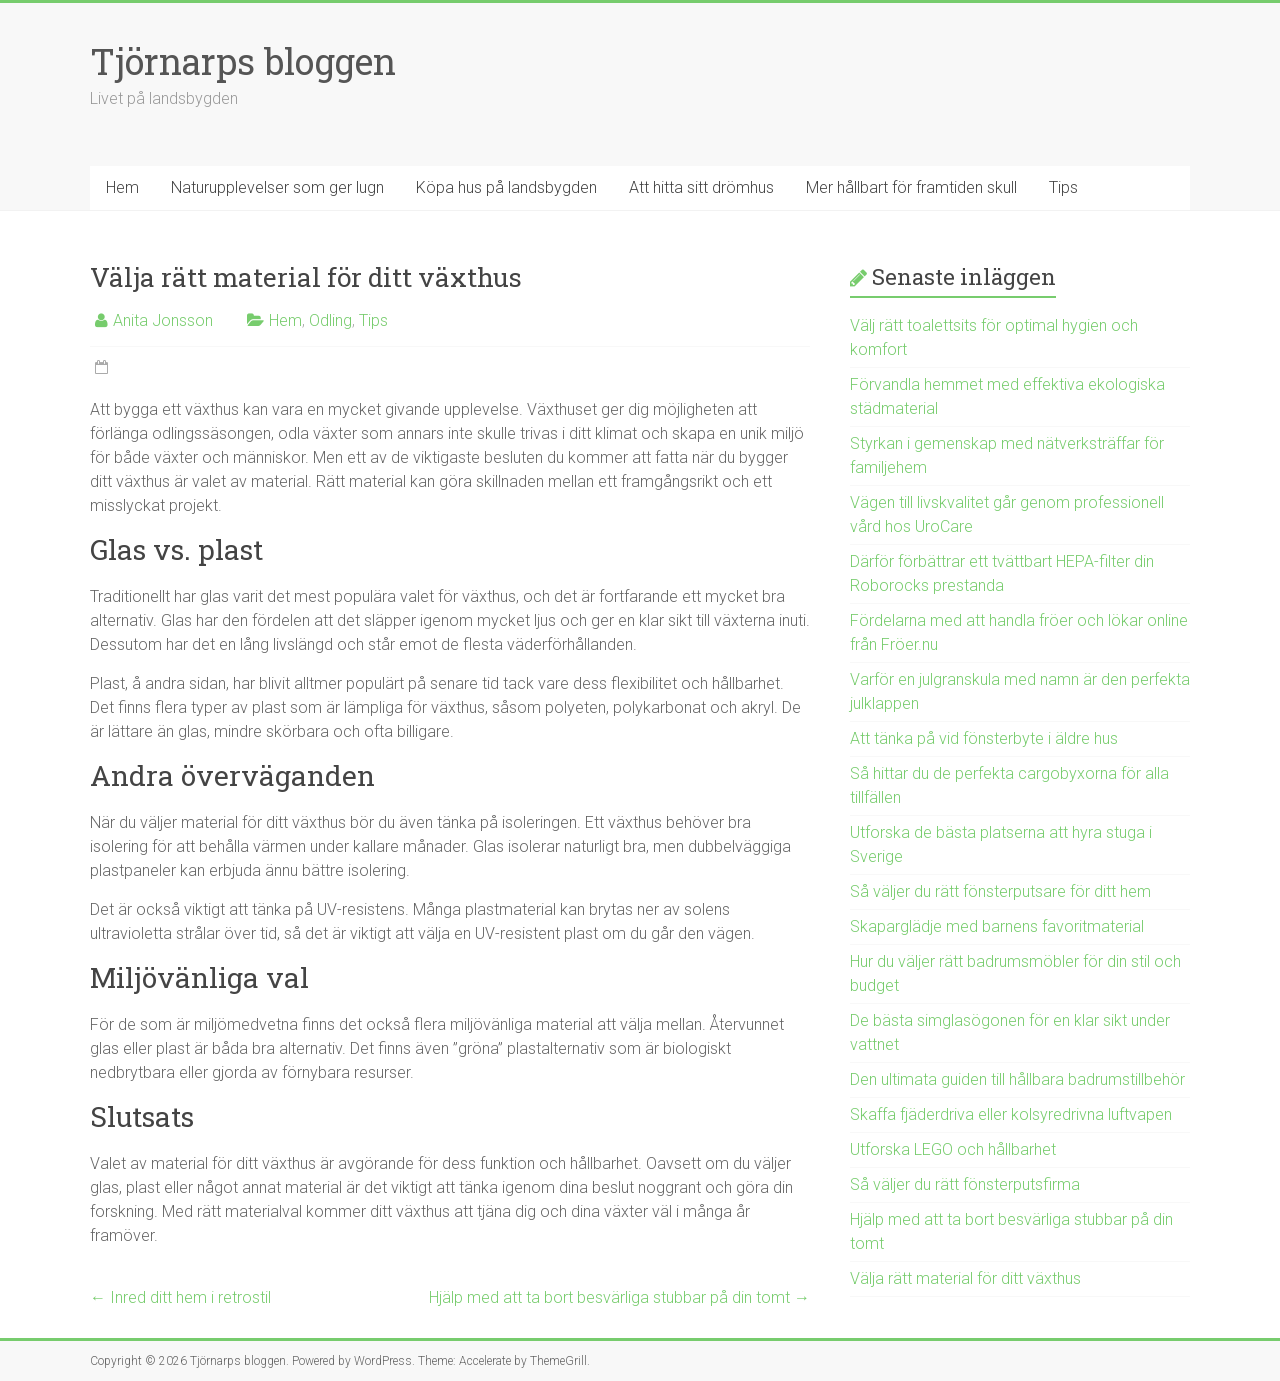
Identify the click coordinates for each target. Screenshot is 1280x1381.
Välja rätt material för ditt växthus (965, 1278)
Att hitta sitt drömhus (701, 187)
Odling (330, 320)
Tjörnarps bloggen (243, 61)
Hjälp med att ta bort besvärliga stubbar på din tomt (619, 1297)
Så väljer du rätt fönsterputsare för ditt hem (1000, 891)
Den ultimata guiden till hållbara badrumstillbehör (1017, 1079)
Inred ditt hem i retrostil (180, 1297)
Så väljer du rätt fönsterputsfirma (965, 1184)
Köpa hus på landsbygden (506, 187)
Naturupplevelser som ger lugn (277, 187)
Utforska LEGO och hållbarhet (953, 1149)
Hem (122, 187)
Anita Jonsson (163, 320)
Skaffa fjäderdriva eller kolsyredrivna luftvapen (1011, 1114)
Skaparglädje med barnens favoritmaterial (997, 926)
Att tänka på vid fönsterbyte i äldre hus (984, 738)
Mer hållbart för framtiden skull (911, 187)
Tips (1063, 187)
